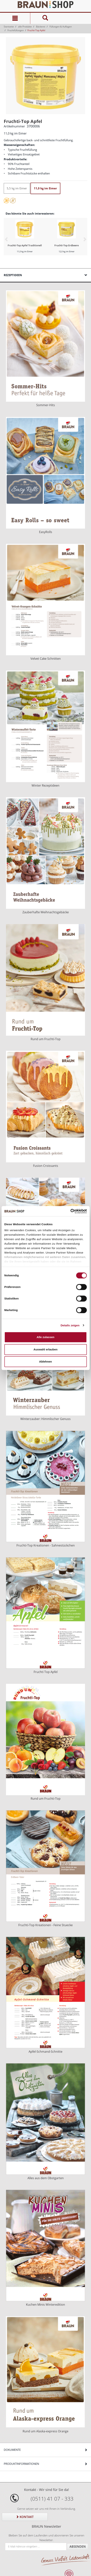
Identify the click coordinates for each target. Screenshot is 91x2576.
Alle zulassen (45, 1337)
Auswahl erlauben (45, 1349)
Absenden (78, 2546)
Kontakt (25, 2517)
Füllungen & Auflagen (61, 26)
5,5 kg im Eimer (17, 188)
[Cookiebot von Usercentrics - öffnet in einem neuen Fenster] (70, 1211)
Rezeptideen (13, 275)
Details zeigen (70, 1325)
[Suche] (45, 18)
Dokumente (12, 2450)
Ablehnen (45, 1361)
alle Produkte (25, 26)
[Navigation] (15, 18)
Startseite (9, 26)
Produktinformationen (21, 2464)
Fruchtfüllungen (15, 30)
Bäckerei (40, 26)
